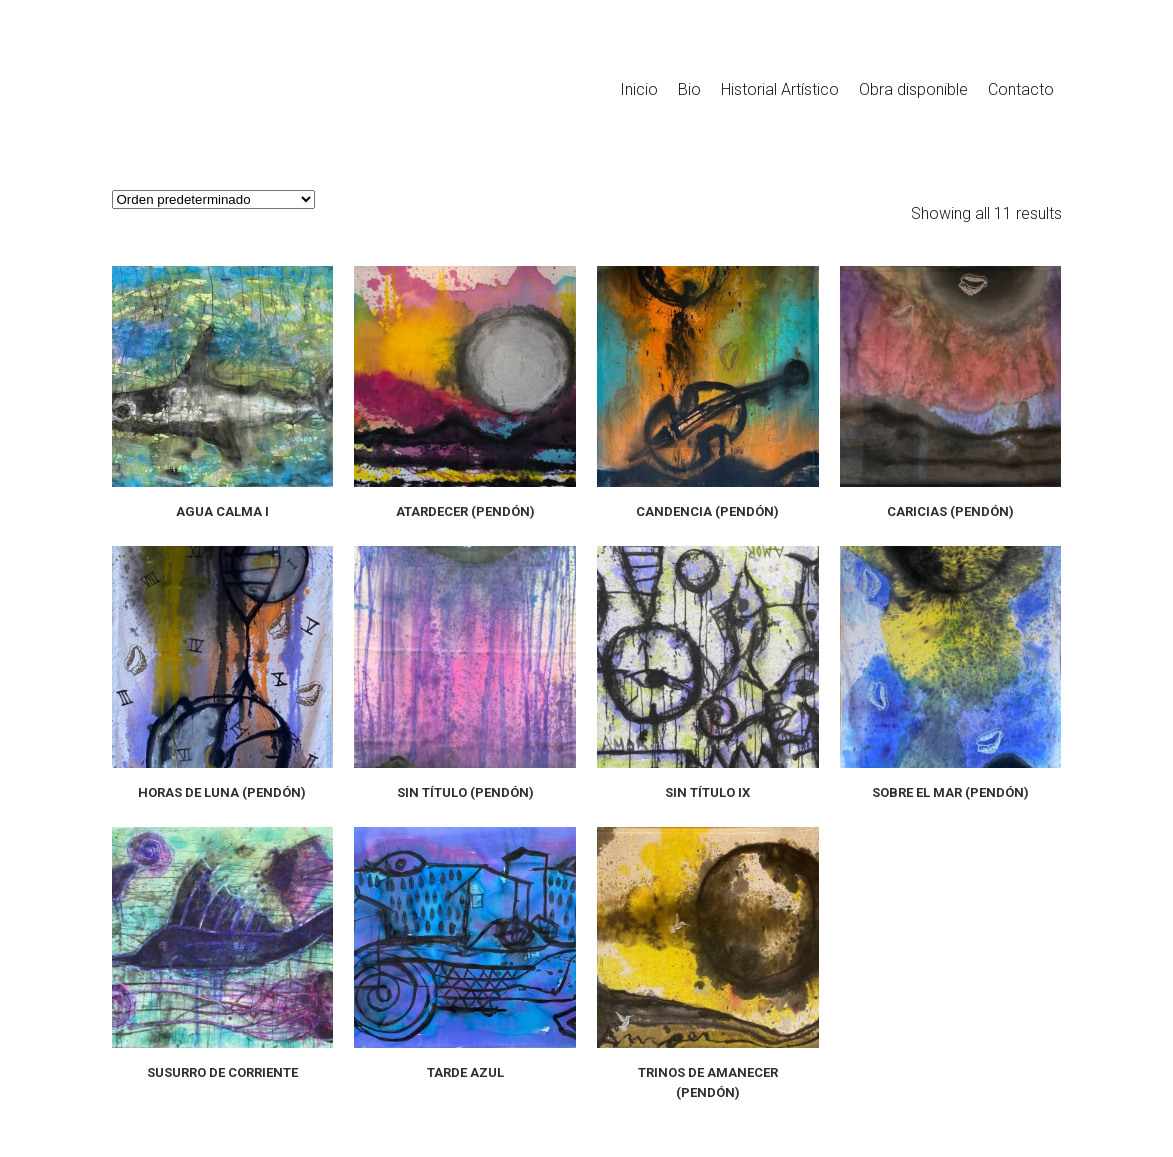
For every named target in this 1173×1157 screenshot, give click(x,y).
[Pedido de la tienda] (213, 199)
